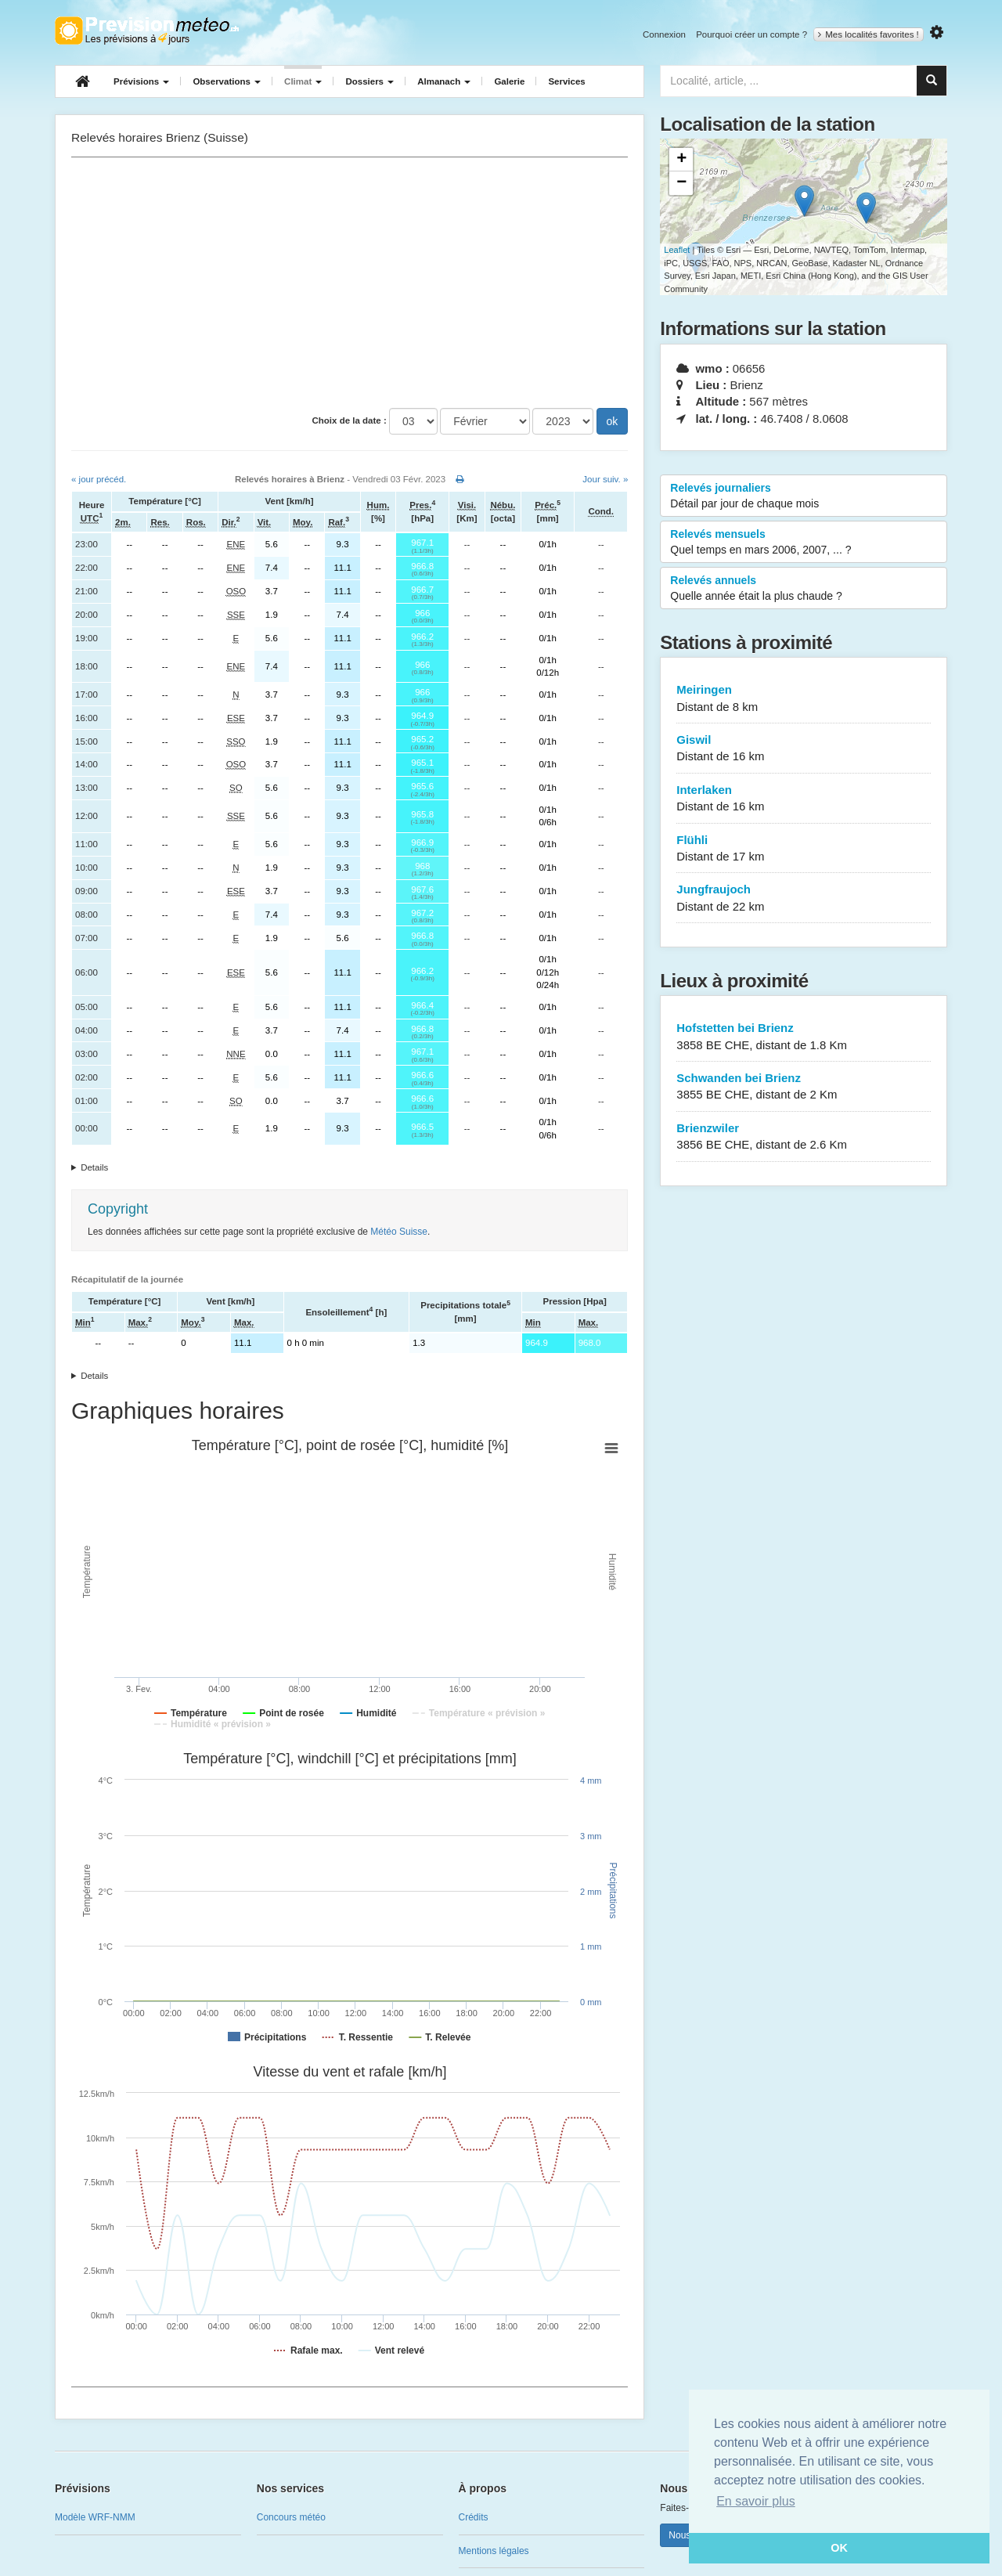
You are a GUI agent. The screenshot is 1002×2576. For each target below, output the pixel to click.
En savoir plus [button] (755, 2501)
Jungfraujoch (803, 898)
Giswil (803, 749)
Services (566, 81)
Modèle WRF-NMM (95, 2517)
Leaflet (677, 249)
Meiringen (803, 699)
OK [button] (839, 2548)
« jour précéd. (98, 479)
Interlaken (803, 799)
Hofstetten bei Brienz (803, 1037)
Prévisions (141, 81)
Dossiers (369, 81)
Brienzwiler (803, 1137)
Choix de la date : (349, 420)
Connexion (664, 34)
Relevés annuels (803, 589)
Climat (303, 81)
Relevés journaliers (803, 496)
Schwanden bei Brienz (803, 1087)
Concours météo (291, 2517)
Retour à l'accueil (147, 30)
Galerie (509, 81)
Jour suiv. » (605, 479)
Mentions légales (494, 2550)
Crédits (473, 2517)
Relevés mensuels (803, 542)
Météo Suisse (398, 1231)
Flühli (803, 849)
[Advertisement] (349, 282)
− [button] (681, 183)
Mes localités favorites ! (868, 34)
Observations (227, 81)
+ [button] (681, 159)
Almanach (443, 81)
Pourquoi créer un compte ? (751, 34)
